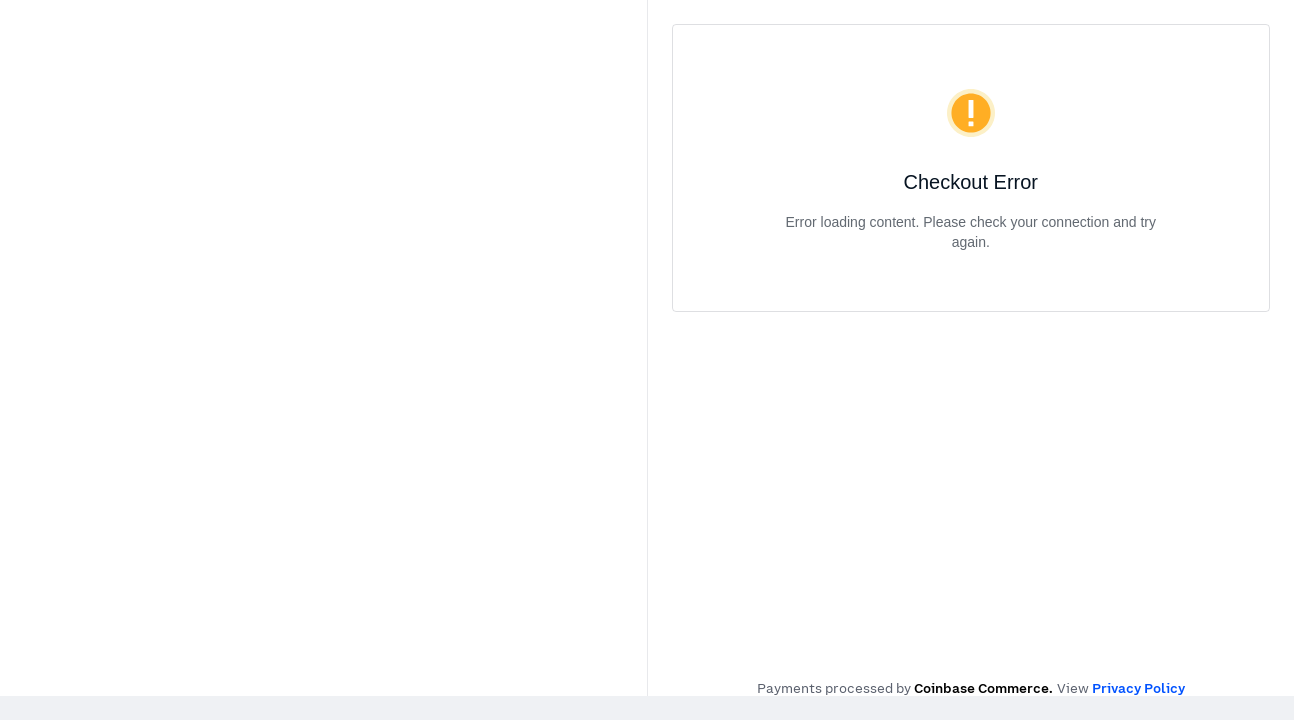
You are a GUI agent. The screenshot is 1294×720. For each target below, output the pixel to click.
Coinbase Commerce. (983, 688)
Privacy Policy (1138, 688)
